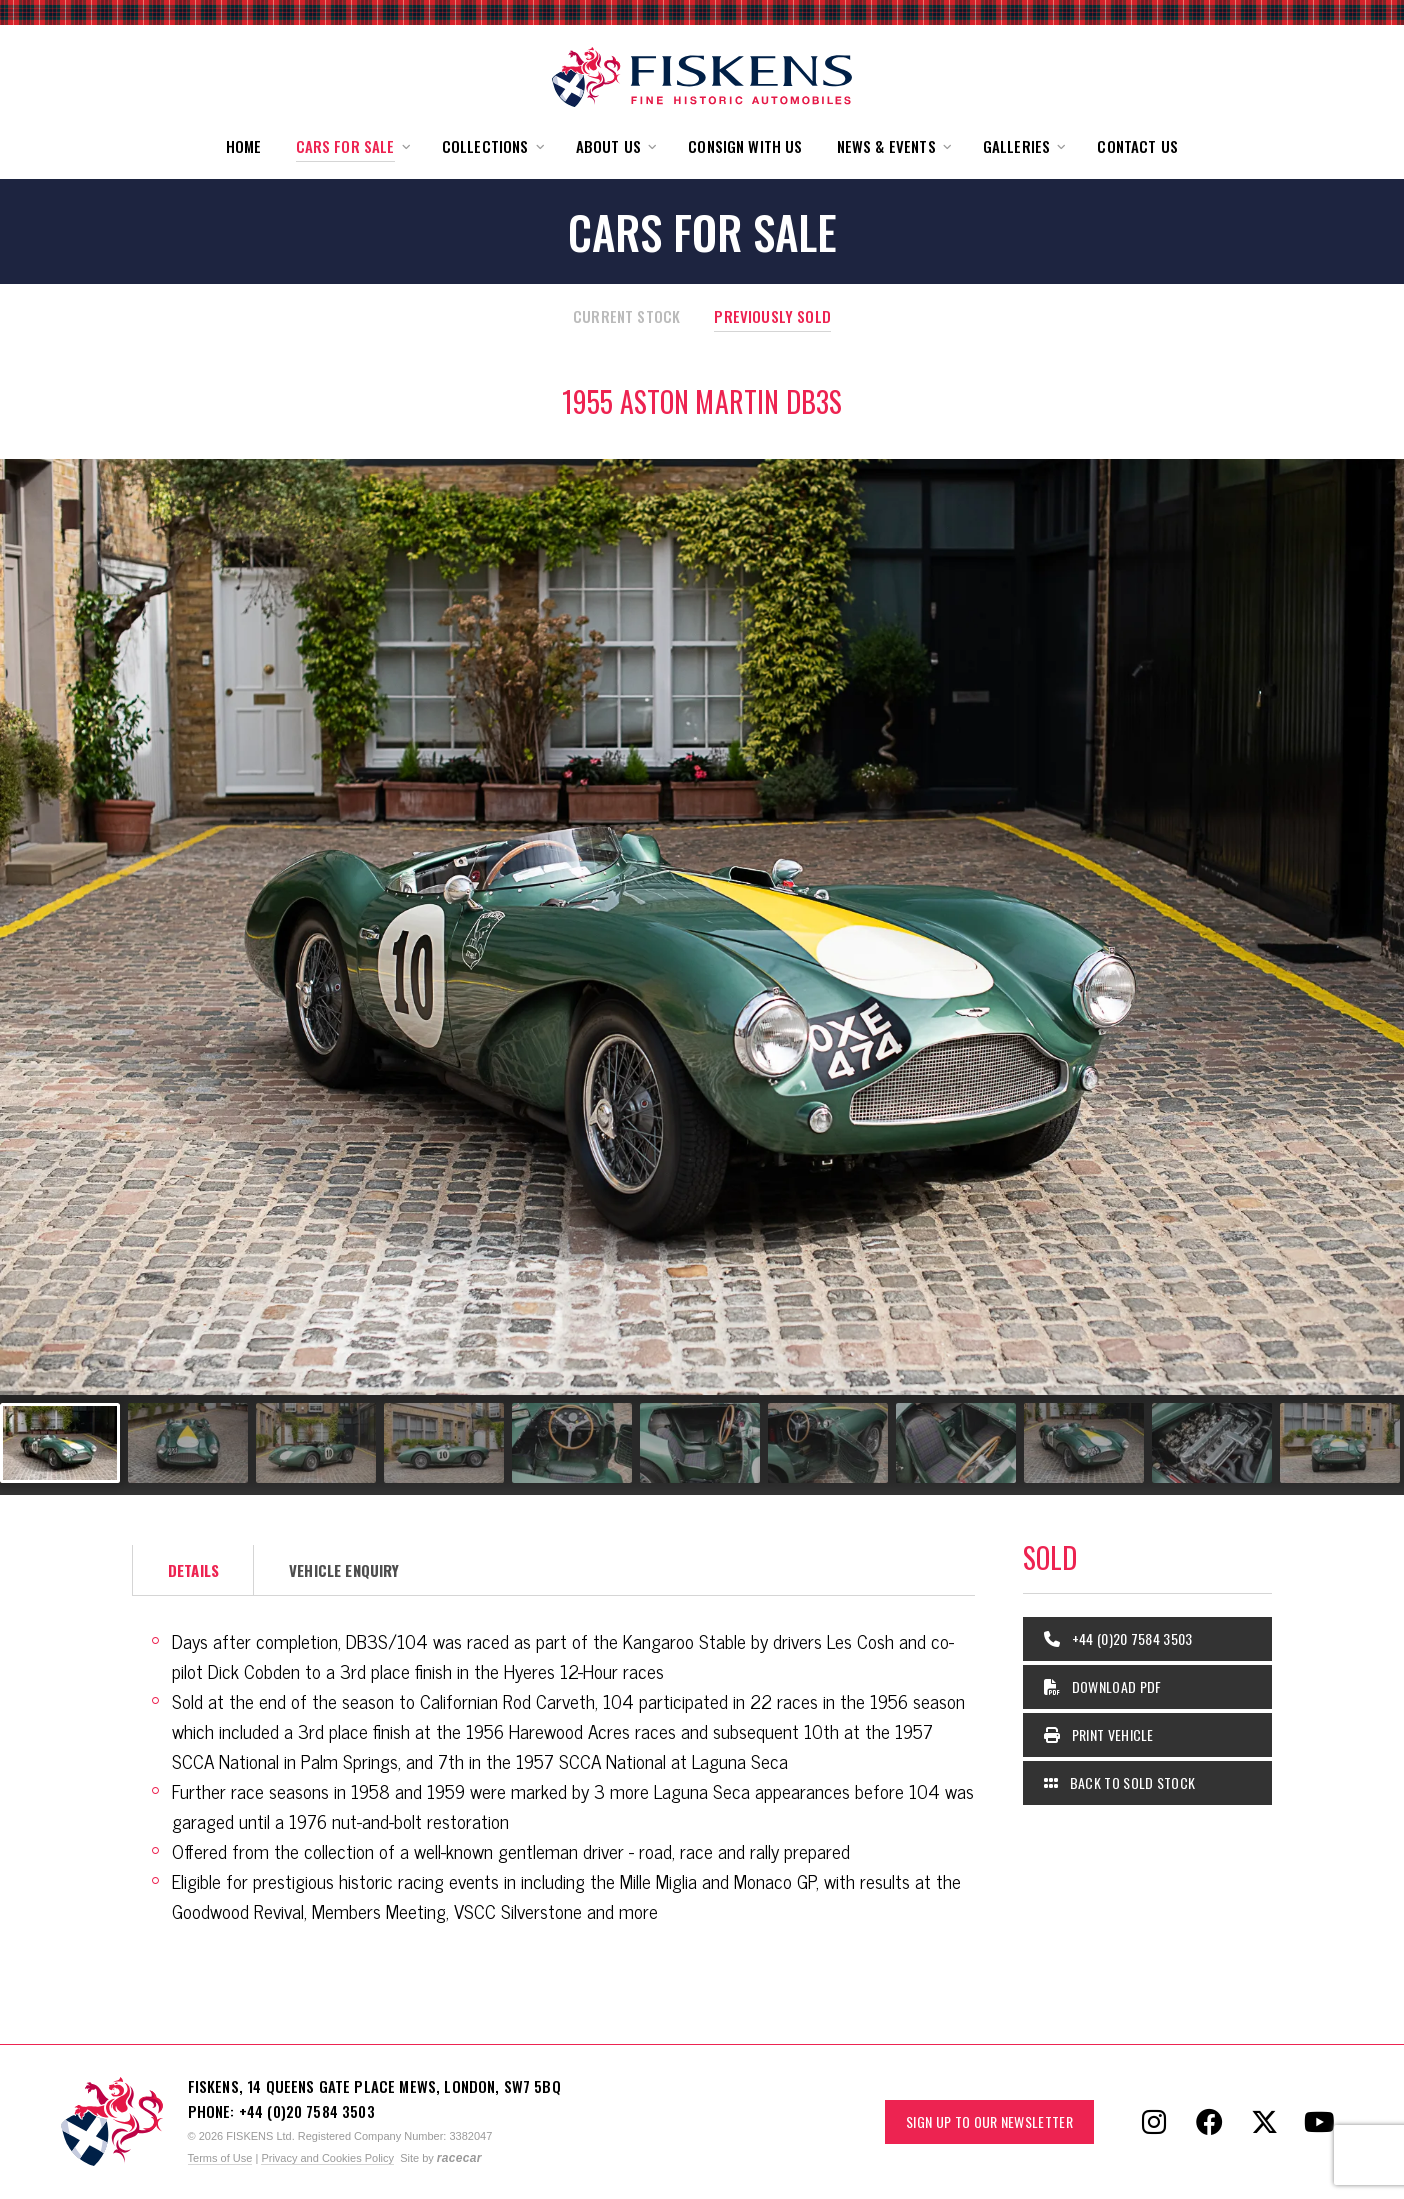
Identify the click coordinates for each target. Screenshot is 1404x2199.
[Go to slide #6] (700, 1443)
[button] (352, 146)
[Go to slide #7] (828, 1443)
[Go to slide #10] (1212, 1443)
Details (193, 1570)
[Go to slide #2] (188, 1443)
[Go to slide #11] (1340, 1443)
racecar (459, 2158)
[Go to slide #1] (60, 1443)
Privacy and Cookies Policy (327, 2158)
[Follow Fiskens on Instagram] (1154, 2122)
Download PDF (1103, 1686)
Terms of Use (220, 2158)
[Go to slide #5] (572, 1443)
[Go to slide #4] (444, 1443)
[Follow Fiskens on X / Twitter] (1264, 2122)
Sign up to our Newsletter (989, 2121)
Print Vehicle (1099, 1734)
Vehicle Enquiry (344, 1570)
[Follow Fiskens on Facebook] (1209, 2122)
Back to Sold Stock (1119, 1782)
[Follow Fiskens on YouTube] (1319, 2122)
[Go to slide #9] (1084, 1443)
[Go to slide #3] (316, 1443)
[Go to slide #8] (956, 1443)
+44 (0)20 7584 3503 (1118, 1638)
